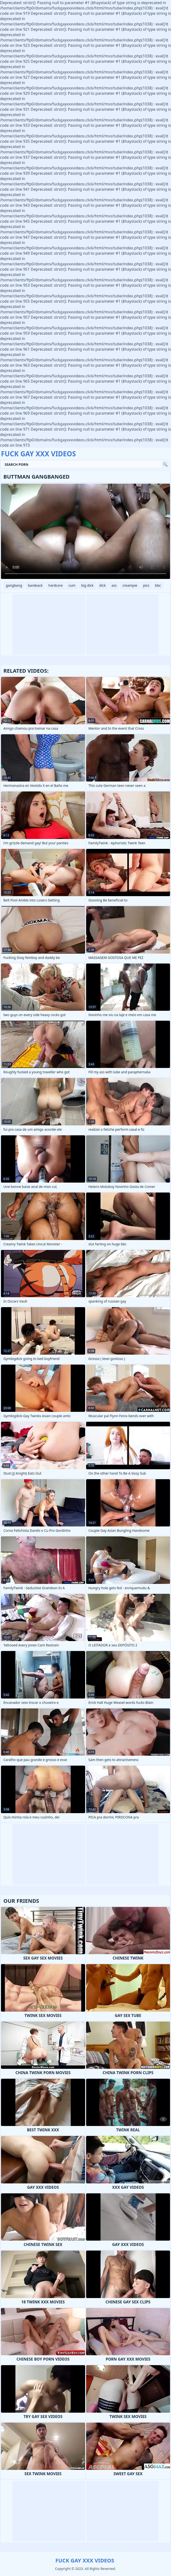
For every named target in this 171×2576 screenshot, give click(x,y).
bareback (35, 585)
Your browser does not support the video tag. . (85, 531)
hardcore (55, 585)
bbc (158, 585)
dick (102, 585)
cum (71, 585)
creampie (129, 585)
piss (146, 585)
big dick (87, 585)
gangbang (14, 585)
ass (114, 585)
